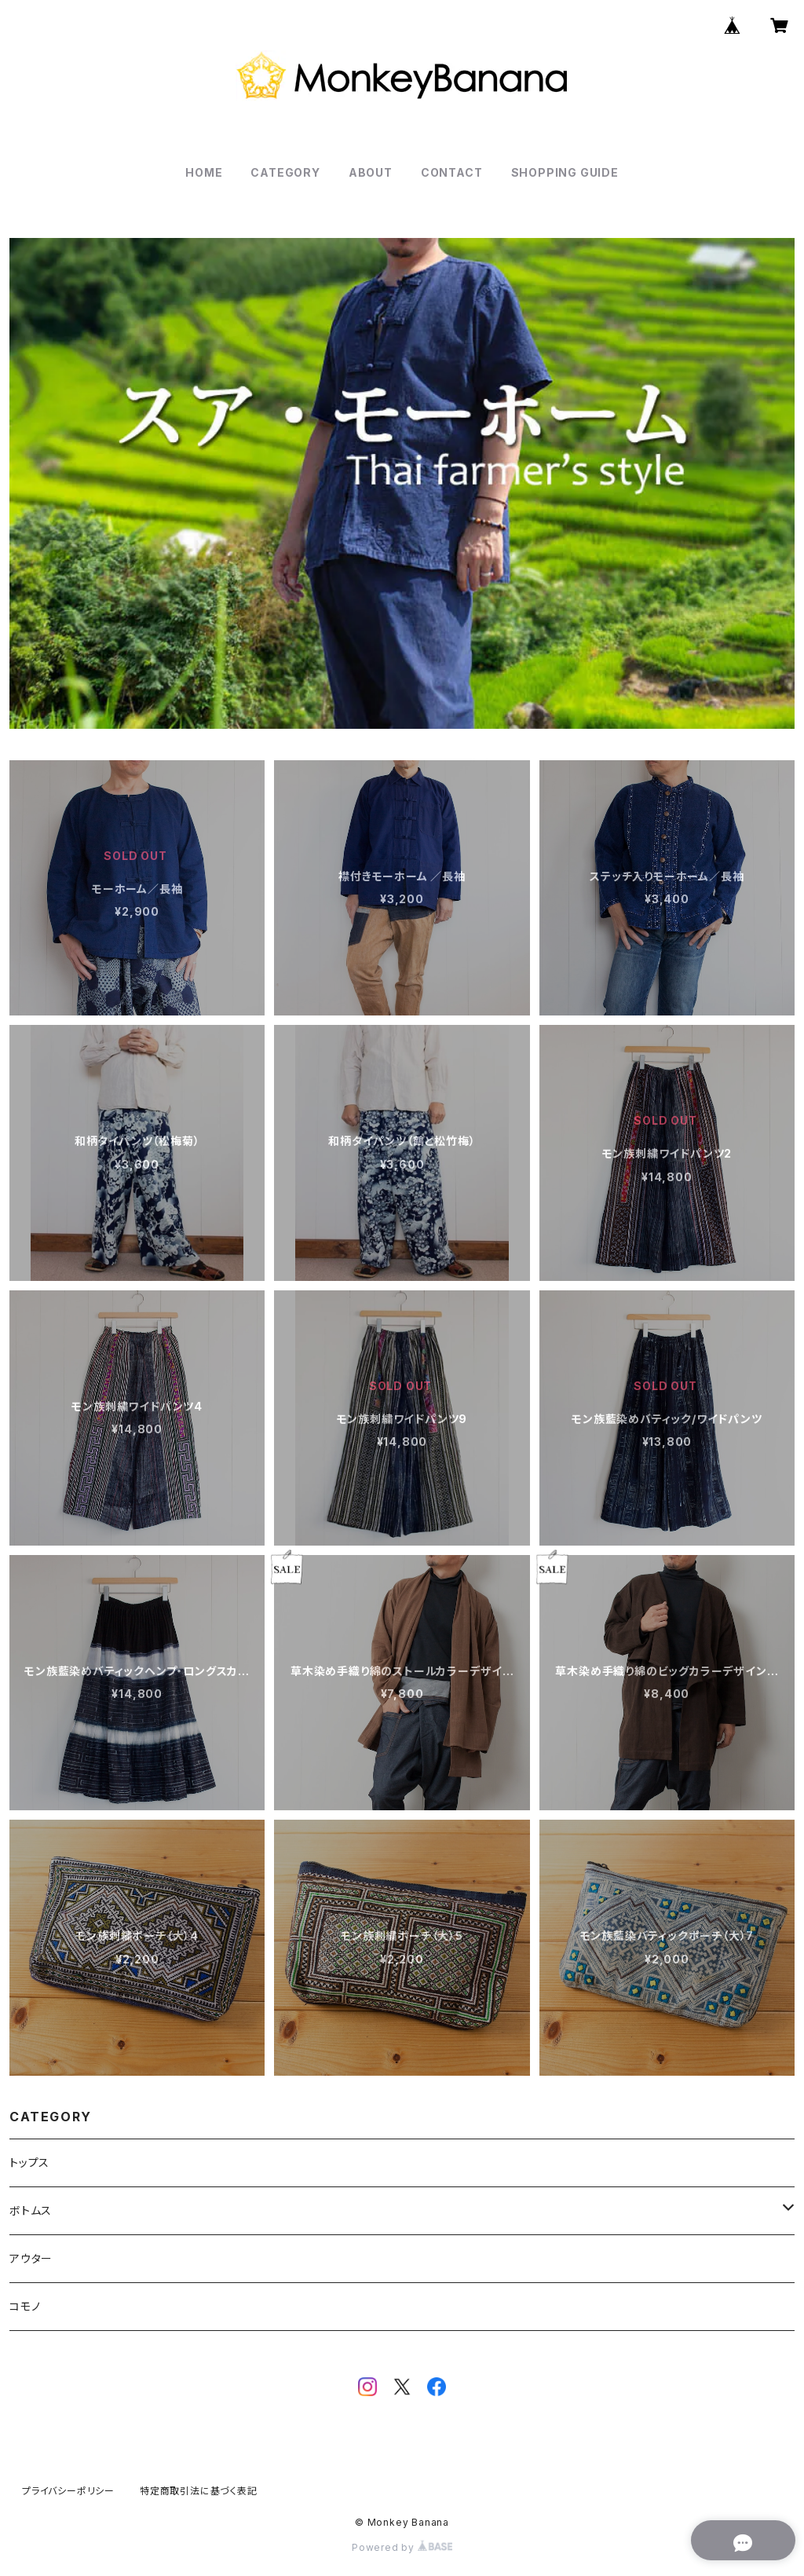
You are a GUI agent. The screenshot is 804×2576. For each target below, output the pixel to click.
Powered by (402, 2547)
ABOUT (371, 172)
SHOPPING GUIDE (565, 172)
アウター (31, 2258)
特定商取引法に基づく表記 (199, 2491)
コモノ (24, 2306)
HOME (203, 172)
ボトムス (30, 2210)
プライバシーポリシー (68, 2491)
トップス (29, 2162)
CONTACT (452, 172)
